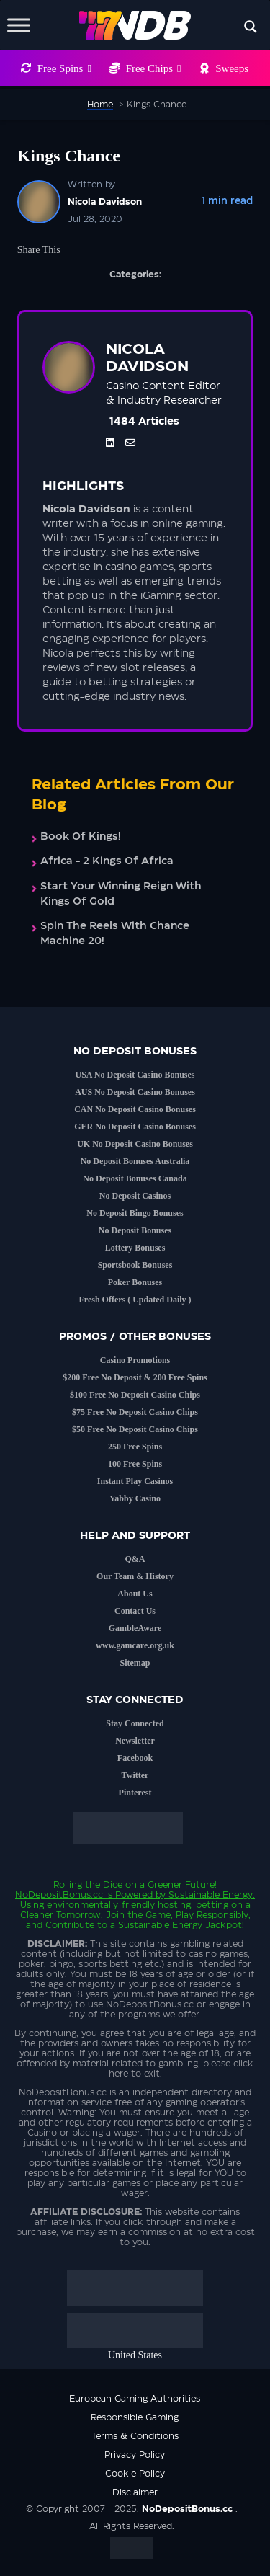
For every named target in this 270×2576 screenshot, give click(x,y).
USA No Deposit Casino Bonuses (134, 1075)
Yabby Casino (135, 1498)
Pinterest (135, 1792)
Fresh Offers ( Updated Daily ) (134, 1299)
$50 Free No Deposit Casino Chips (135, 1429)
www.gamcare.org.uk (135, 1645)
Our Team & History (135, 1576)
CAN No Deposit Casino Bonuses (135, 1109)
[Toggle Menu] (18, 25)
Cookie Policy (135, 2473)
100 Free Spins (135, 1464)
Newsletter (135, 1741)
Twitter (135, 1775)
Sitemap (135, 1663)
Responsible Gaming (135, 2417)
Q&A (135, 1559)
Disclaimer (135, 2492)
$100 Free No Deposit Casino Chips (135, 1395)
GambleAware (135, 1628)
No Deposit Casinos (135, 1196)
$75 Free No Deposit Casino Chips (135, 1412)
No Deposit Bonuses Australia (135, 1161)
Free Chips (153, 68)
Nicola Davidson (105, 201)
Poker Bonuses (135, 1282)
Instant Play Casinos (135, 1481)
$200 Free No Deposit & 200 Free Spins (135, 1377)
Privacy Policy (134, 2455)
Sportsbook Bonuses (135, 1265)
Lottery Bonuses (135, 1248)
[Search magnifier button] (250, 26)
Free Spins (64, 68)
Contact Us (135, 1611)
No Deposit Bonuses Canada (134, 1178)
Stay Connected (134, 1723)
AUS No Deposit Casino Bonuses (135, 1092)
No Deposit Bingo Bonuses (134, 1213)
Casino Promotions (135, 1360)
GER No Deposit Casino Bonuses (135, 1127)
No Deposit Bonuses (135, 1230)
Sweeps (231, 68)
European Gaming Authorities (134, 2398)
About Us (134, 1594)
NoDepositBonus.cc (59, 1895)
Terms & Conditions (135, 2436)
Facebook (135, 1758)
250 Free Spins (135, 1447)
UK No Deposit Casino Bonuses (135, 1144)
